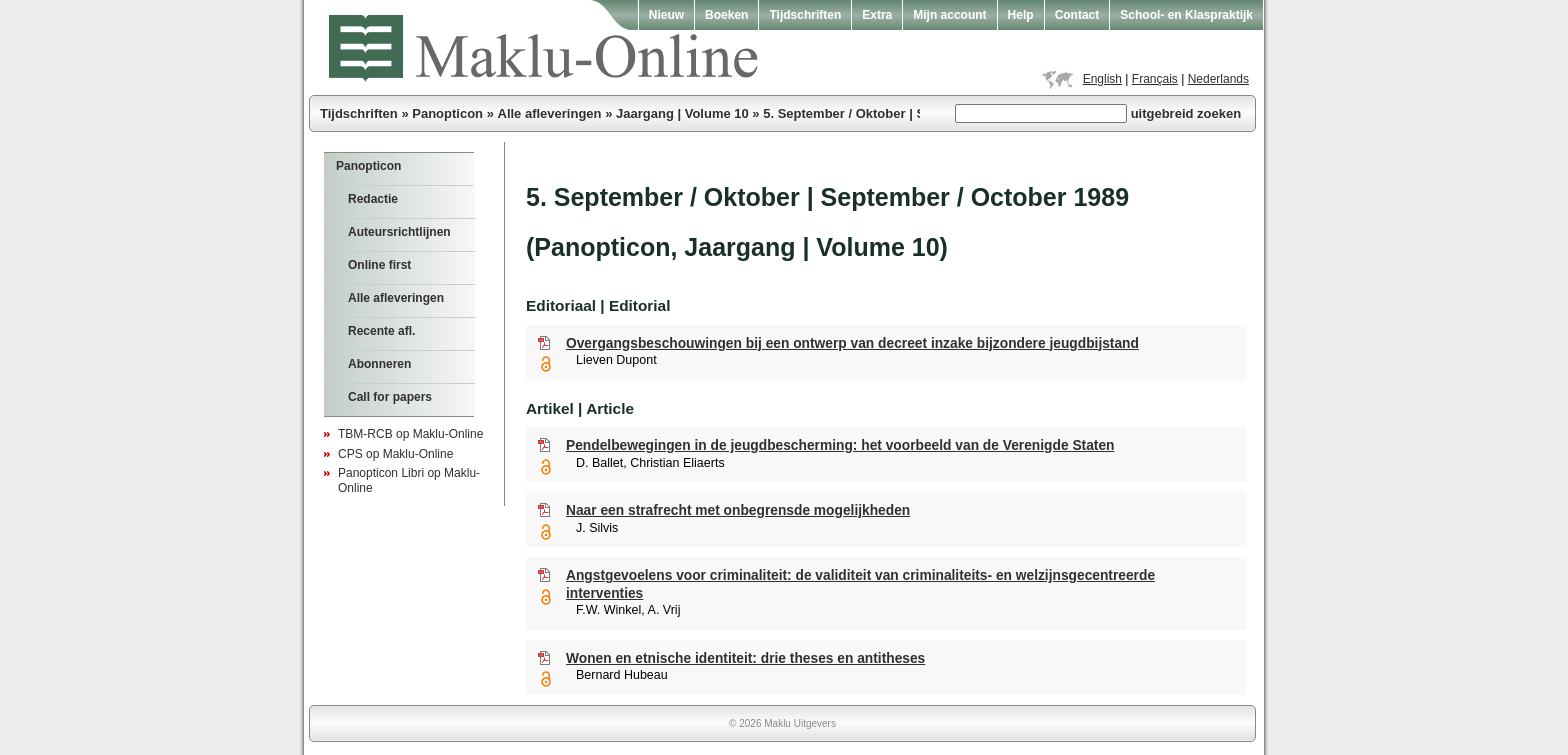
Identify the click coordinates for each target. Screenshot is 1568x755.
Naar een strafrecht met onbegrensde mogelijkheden (738, 510)
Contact (1077, 15)
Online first (379, 265)
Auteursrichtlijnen (399, 232)
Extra (877, 15)
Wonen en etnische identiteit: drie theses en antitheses (745, 658)
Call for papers (390, 397)
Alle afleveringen (550, 113)
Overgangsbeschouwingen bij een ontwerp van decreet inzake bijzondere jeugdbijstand (852, 343)
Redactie (373, 199)
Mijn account (949, 15)
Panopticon (447, 113)
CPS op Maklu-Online (395, 454)
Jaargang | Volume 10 (682, 113)
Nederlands (1218, 79)
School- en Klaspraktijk (1186, 15)
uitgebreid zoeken (1186, 113)
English (1102, 79)
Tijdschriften (805, 15)
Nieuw (666, 15)
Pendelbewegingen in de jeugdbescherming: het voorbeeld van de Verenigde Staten (840, 445)
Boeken (726, 15)
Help (1021, 15)
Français (1155, 79)
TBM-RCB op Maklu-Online (410, 434)
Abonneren (379, 364)
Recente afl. (381, 331)
